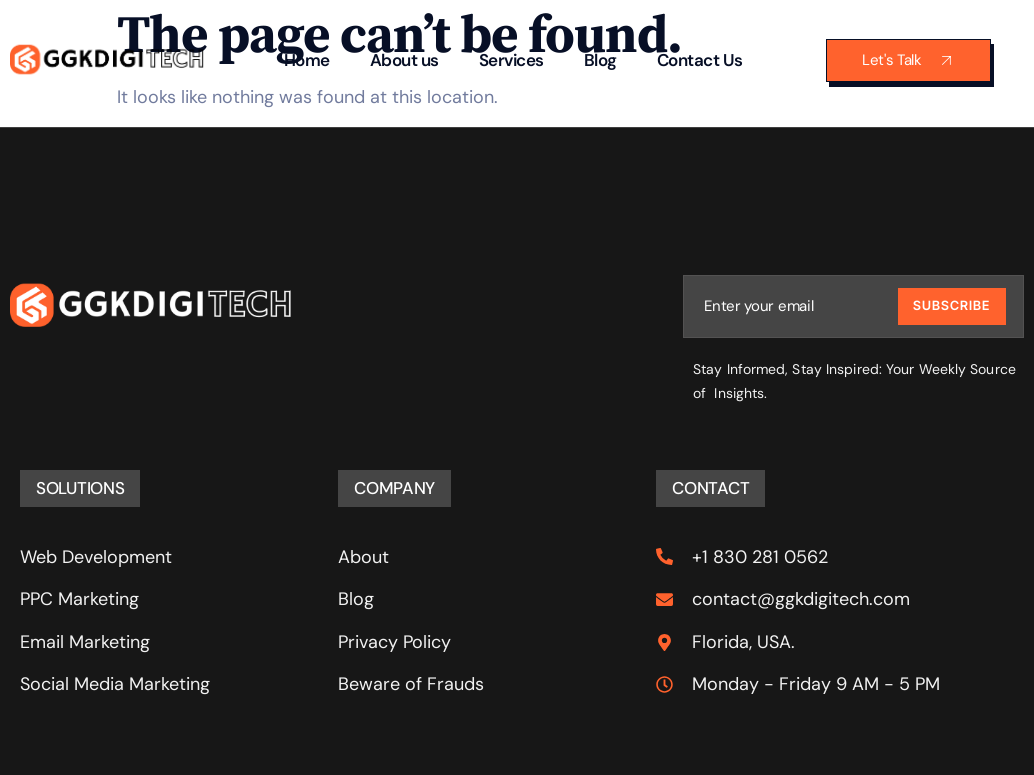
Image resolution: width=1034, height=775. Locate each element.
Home (307, 60)
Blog (600, 60)
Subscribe (951, 305)
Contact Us (700, 60)
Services (511, 60)
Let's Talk (908, 60)
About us (404, 60)
